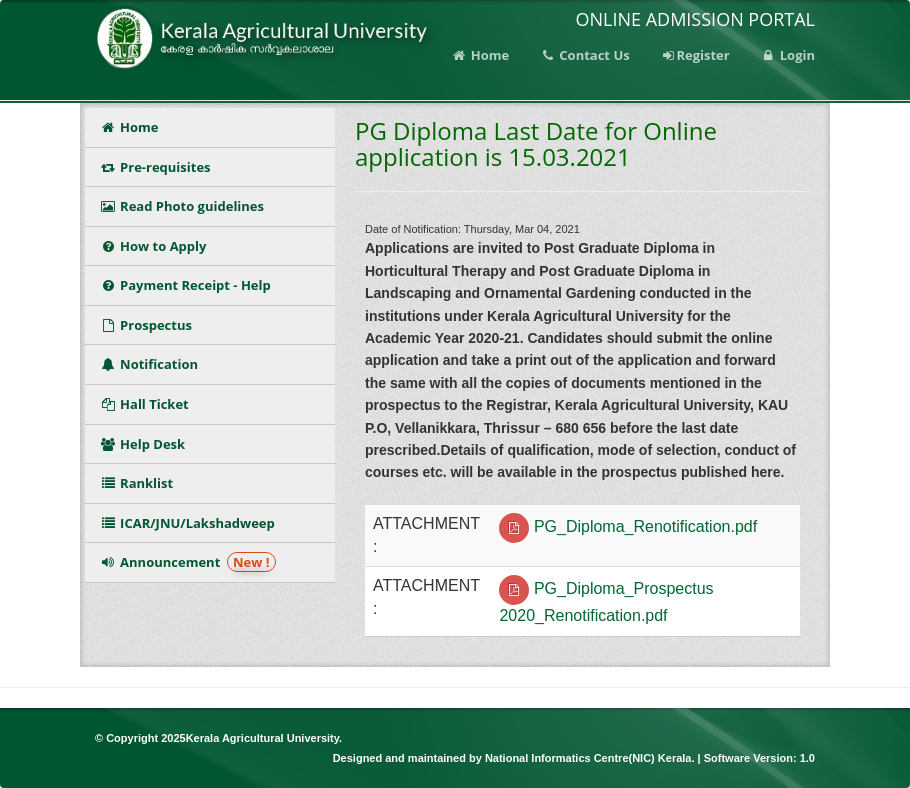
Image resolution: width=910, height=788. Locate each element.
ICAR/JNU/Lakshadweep (187, 523)
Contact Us (584, 55)
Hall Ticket (148, 404)
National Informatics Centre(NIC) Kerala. (591, 758)
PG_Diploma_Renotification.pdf (645, 526)
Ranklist (140, 483)
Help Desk (142, 444)
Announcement (188, 562)
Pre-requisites (155, 167)
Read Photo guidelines (182, 206)
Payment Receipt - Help (185, 285)
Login (787, 55)
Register (695, 55)
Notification (152, 364)
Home (480, 55)
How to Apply (153, 246)
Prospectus (149, 325)
